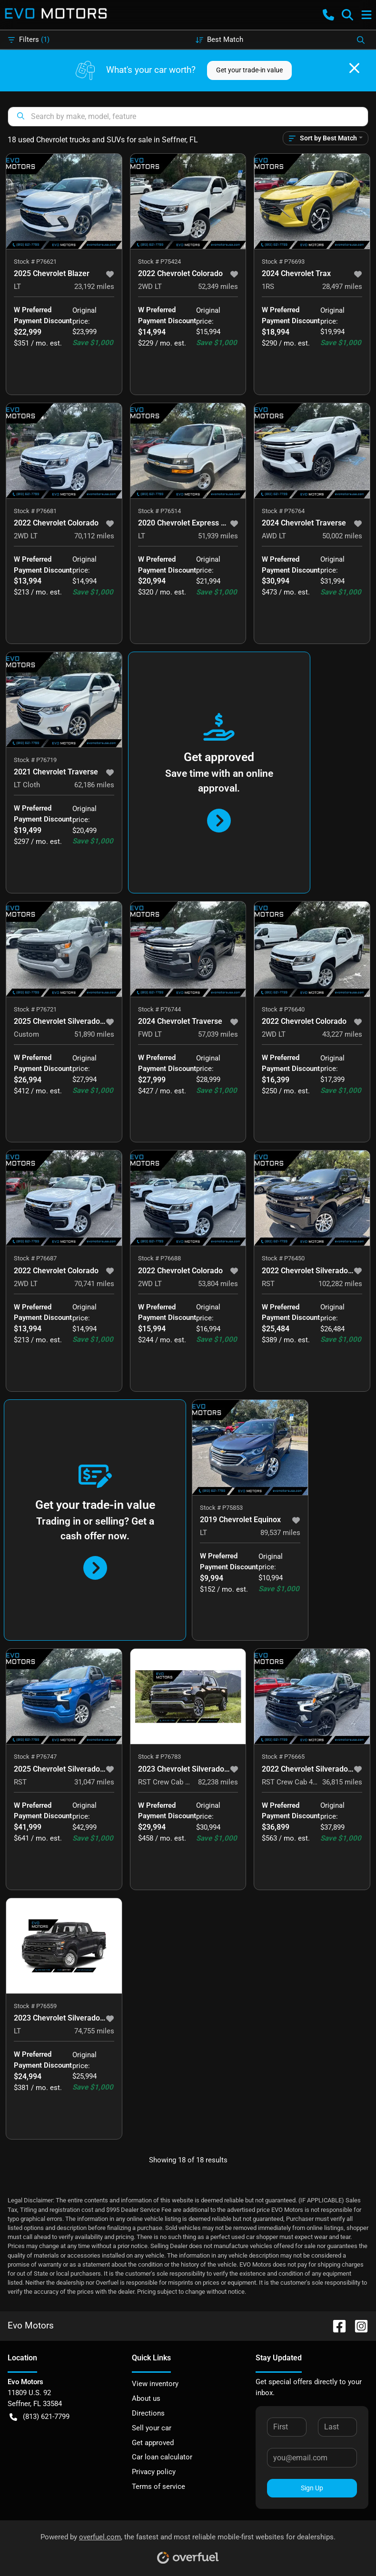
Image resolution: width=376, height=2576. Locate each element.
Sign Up (312, 2488)
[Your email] (312, 2457)
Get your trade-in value (249, 70)
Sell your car (151, 2428)
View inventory (155, 2383)
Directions (148, 2413)
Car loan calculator (162, 2457)
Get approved (153, 2442)
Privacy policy (154, 2471)
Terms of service (158, 2486)
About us (146, 2398)
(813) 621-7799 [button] (39, 2416)
